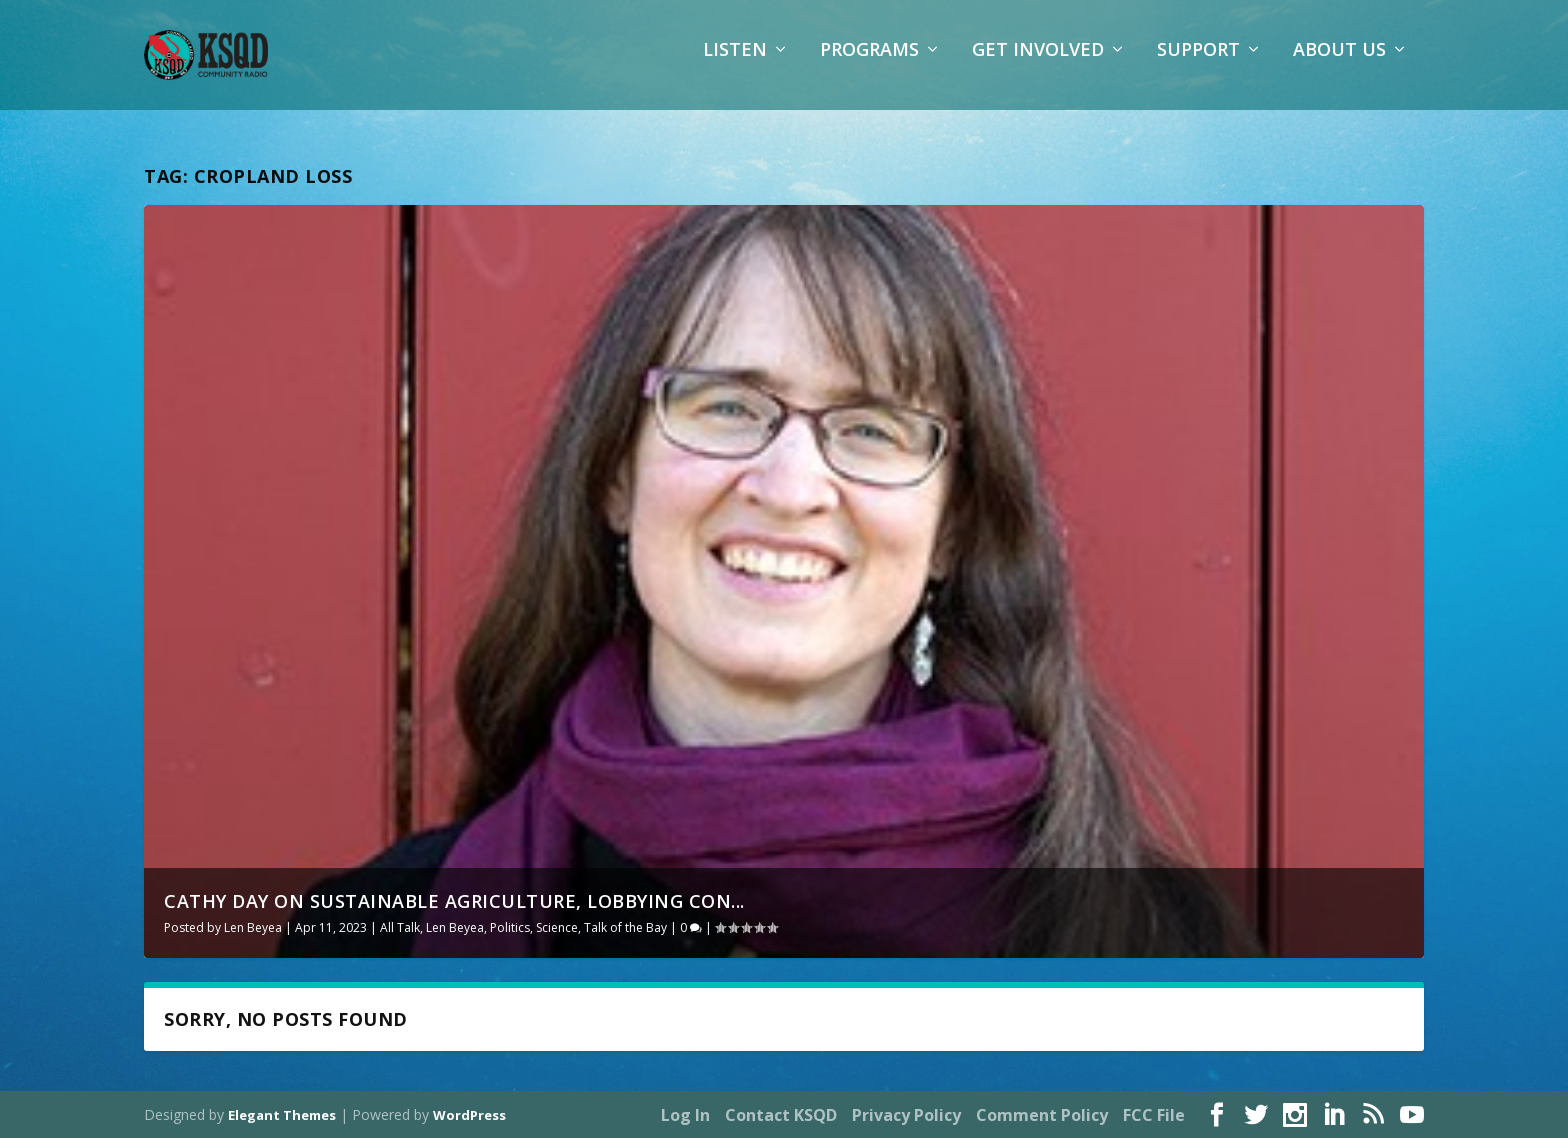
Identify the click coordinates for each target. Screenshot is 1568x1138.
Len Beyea (253, 927)
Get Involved (1038, 65)
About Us (1339, 65)
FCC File (1154, 1115)
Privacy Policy (906, 1115)
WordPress (469, 1115)
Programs (869, 65)
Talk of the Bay (625, 927)
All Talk (400, 927)
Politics (510, 927)
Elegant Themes (282, 1115)
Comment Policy (1042, 1115)
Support (1198, 65)
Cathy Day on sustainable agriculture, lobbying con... (454, 901)
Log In (685, 1115)
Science (557, 927)
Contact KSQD (781, 1115)
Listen (735, 65)
